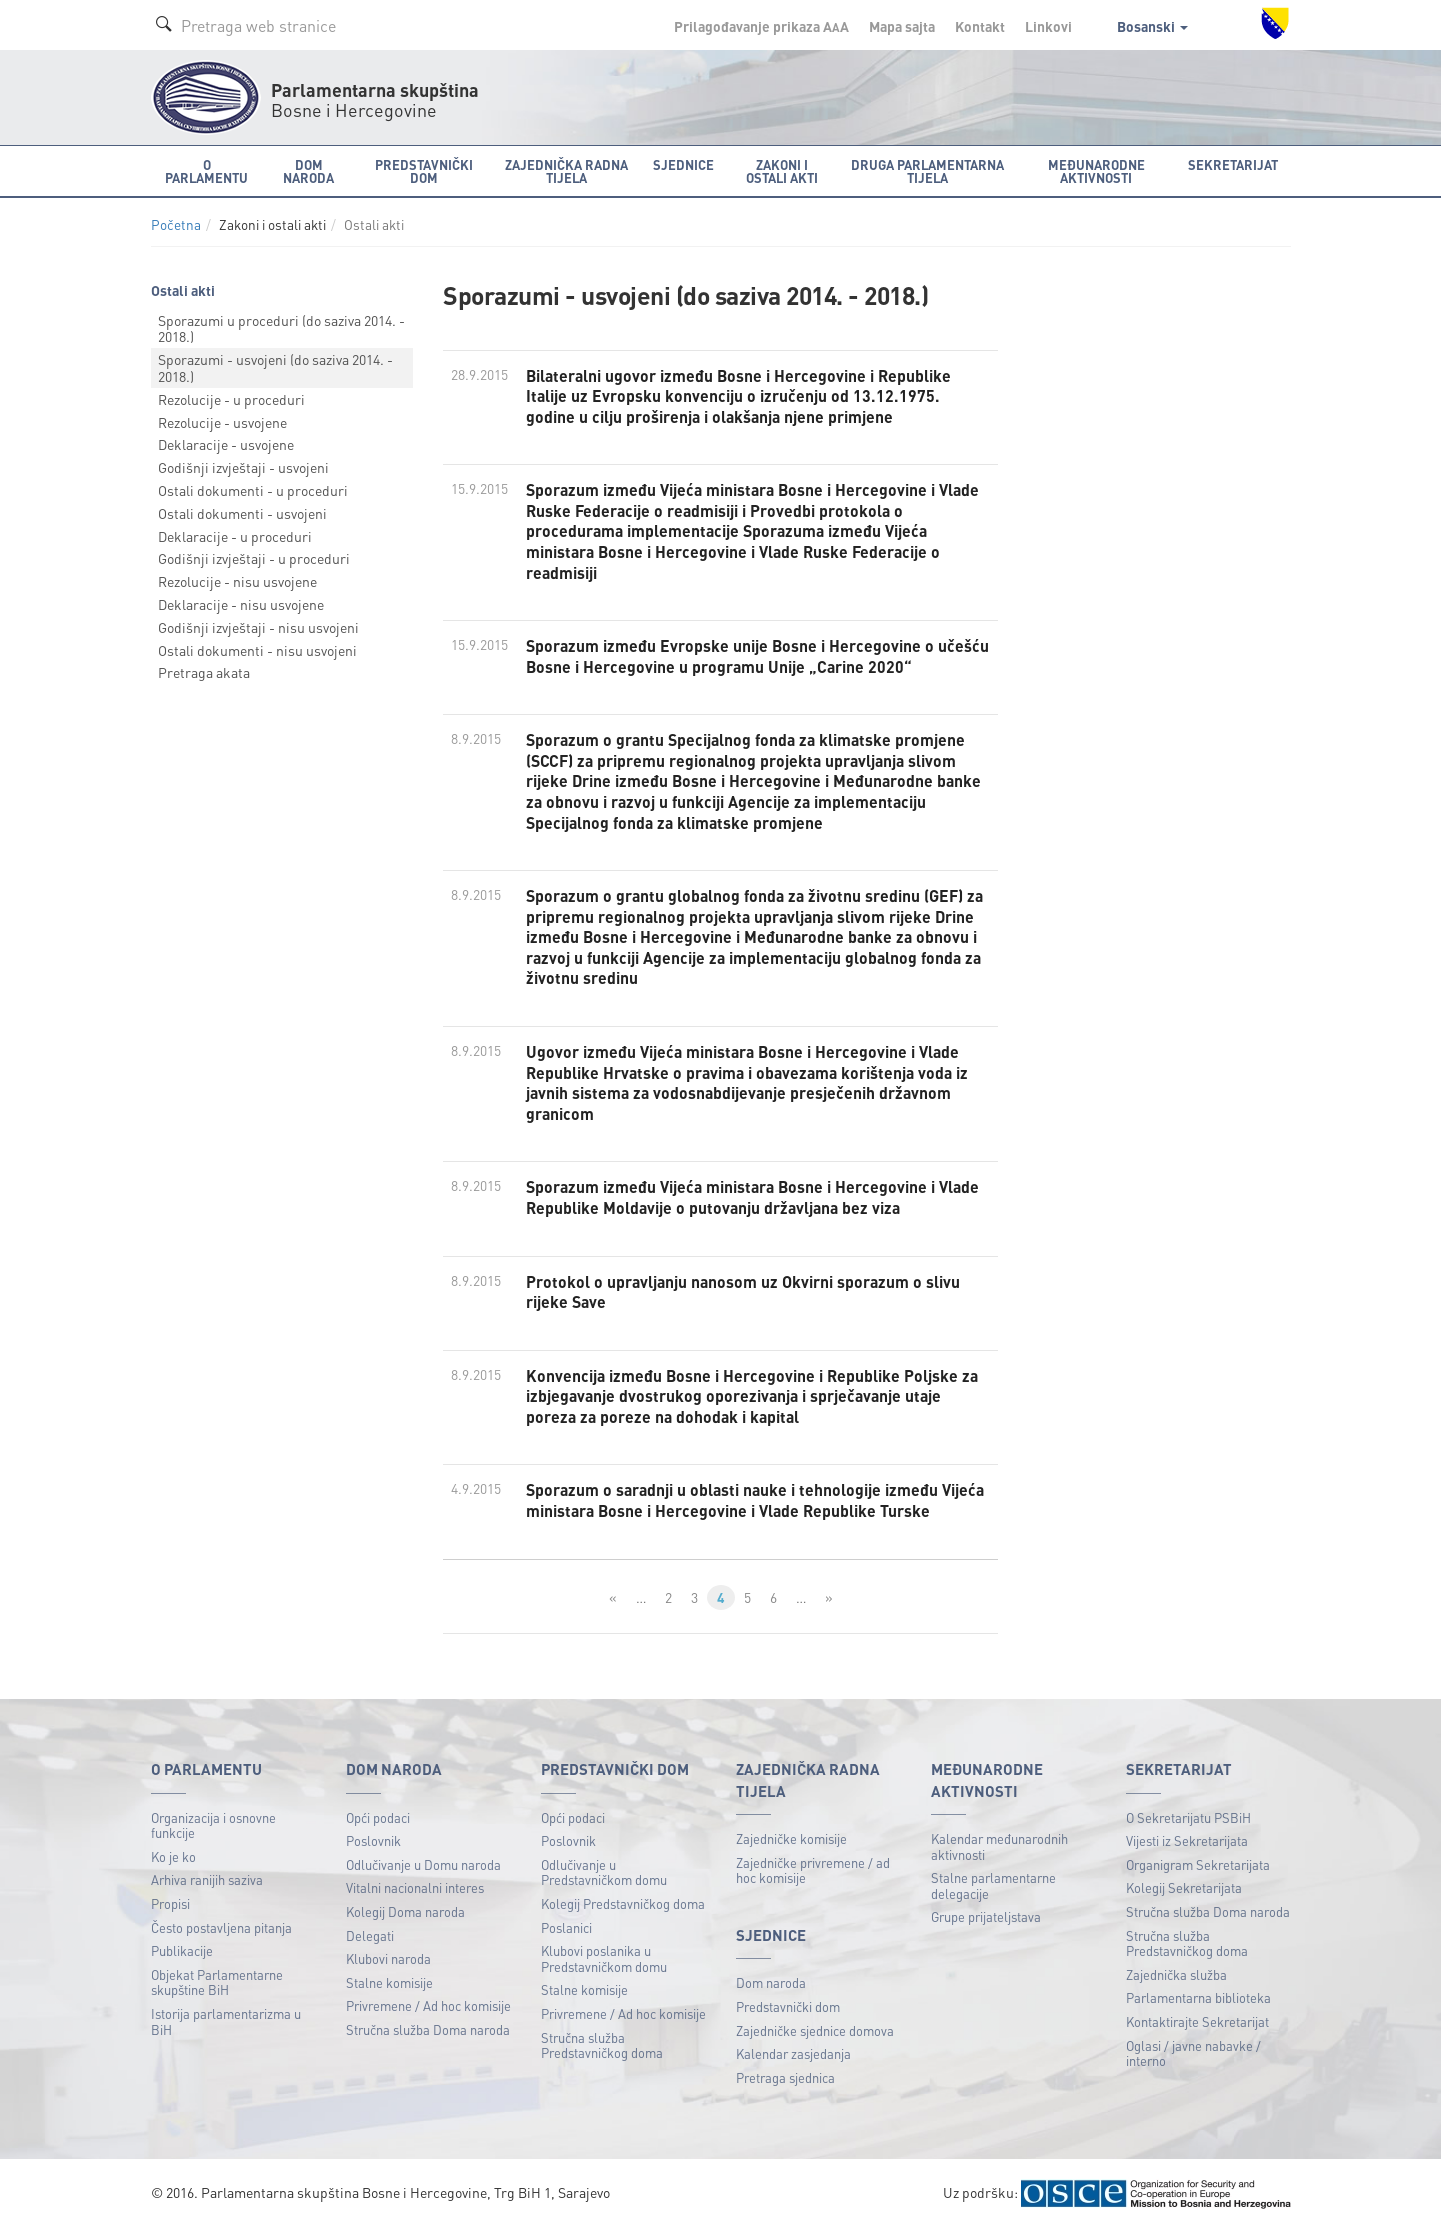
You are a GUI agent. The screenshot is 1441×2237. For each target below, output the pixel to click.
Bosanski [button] (1152, 26)
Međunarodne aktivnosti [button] (1096, 171)
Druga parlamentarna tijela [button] (927, 171)
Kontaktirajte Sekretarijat (1197, 2028)
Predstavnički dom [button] (424, 171)
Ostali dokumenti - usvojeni (242, 513)
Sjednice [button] (683, 164)
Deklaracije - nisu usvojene (241, 604)
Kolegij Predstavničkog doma (623, 1910)
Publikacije (182, 1957)
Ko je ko (173, 1863)
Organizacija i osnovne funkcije (213, 1832)
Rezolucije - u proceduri (231, 399)
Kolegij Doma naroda (405, 1918)
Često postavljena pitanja (221, 1934)
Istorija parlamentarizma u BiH (226, 2028)
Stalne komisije (389, 1989)
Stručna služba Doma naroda (428, 2036)
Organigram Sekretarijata (1198, 1871)
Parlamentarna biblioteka (1198, 2005)
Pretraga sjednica (785, 2084)
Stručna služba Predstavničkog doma (602, 2052)
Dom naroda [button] (308, 171)
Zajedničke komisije (791, 1845)
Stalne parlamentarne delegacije (993, 1892)
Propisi (170, 1910)
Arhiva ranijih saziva (207, 1887)
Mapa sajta (902, 26)
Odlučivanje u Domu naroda (423, 1871)
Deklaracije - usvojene (226, 444)
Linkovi (1048, 26)
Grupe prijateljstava (986, 1924)
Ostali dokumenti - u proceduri (253, 490)
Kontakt (980, 26)
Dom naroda (771, 1990)
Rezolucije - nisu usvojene (237, 581)
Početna (176, 224)
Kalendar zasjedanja (793, 2060)
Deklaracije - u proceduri (235, 536)
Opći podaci (378, 1824)
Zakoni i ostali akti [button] (782, 171)
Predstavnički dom (788, 2013)
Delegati (370, 1942)
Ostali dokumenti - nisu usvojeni (257, 650)
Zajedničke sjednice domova (815, 2037)
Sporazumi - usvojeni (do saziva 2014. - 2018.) (275, 367)
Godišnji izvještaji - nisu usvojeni (258, 627)
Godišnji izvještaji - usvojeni (243, 467)
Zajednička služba (1176, 1981)
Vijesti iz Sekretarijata (1187, 1847)
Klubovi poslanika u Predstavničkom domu (604, 1965)
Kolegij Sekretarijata (1184, 1895)
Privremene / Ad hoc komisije (428, 2013)
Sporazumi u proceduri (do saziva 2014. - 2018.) (281, 328)
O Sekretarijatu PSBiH (1188, 1824)
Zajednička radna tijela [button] (566, 171)
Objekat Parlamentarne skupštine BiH (217, 1989)
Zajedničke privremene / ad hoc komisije (813, 1877)
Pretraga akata (204, 672)
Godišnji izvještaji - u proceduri (254, 558)
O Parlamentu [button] (206, 171)
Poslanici (566, 1934)
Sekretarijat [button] (1233, 164)
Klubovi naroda (388, 1965)
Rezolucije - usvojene (222, 422)
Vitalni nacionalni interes (415, 1895)
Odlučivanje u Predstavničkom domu (604, 1879)
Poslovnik (373, 1847)
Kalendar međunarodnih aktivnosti (999, 1853)
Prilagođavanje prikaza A (761, 26)
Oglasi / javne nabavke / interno (1193, 2060)
